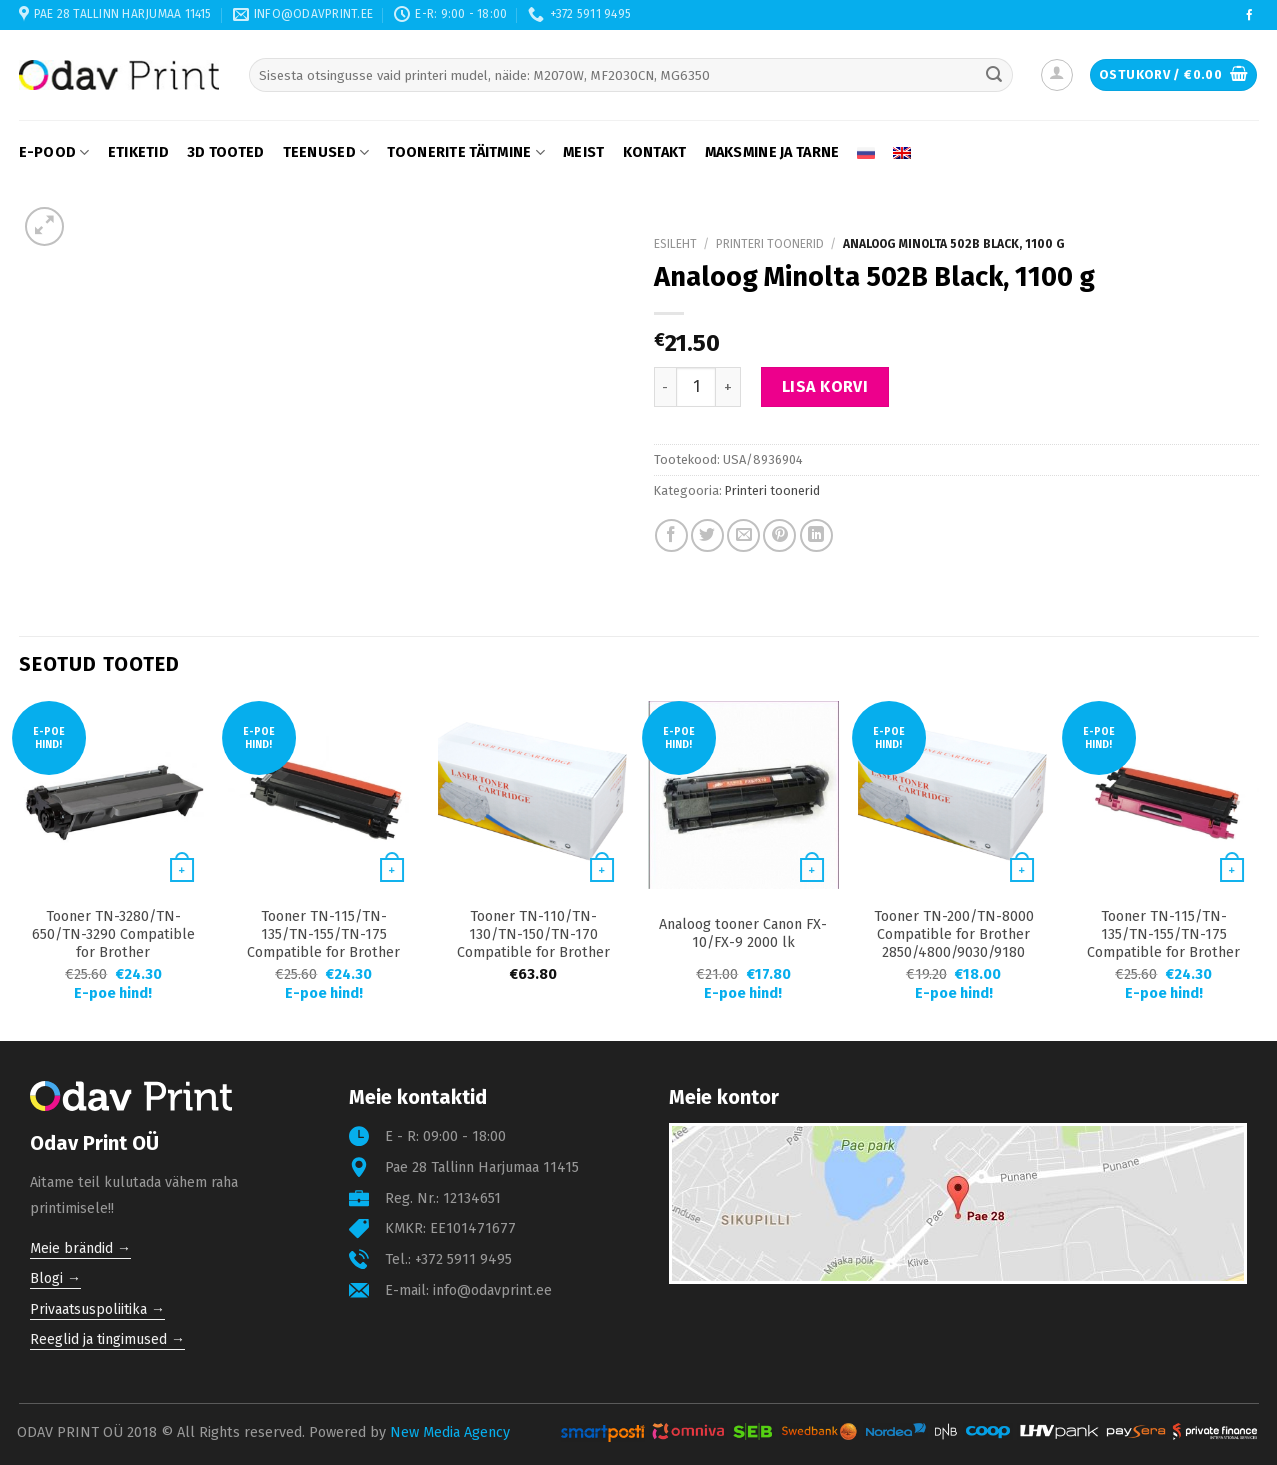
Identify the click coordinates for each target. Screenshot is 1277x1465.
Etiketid (138, 152)
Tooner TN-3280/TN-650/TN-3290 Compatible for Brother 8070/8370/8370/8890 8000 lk (113, 952)
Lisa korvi (825, 386)
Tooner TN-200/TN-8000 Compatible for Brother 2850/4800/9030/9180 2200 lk (954, 943)
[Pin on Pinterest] (779, 535)
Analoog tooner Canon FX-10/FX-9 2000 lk (743, 933)
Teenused (326, 152)
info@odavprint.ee (492, 1290)
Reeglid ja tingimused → (107, 1339)
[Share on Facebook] (671, 535)
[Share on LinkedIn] (816, 535)
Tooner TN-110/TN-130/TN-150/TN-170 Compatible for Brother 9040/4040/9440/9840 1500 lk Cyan (533, 952)
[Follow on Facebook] (1249, 16)
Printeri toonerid (770, 244)
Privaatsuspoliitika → (97, 1309)
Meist (583, 152)
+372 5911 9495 (463, 1259)
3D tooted (226, 152)
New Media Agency (450, 1432)
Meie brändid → (80, 1248)
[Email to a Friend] (743, 535)
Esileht (675, 244)
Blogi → (55, 1278)
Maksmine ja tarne (772, 152)
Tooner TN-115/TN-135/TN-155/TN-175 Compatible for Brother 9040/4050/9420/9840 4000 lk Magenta (1163, 952)
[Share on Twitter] (707, 535)
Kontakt (655, 152)
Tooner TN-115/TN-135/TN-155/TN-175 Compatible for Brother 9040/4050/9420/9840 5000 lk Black (323, 952)
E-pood (54, 152)
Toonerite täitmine (466, 152)
